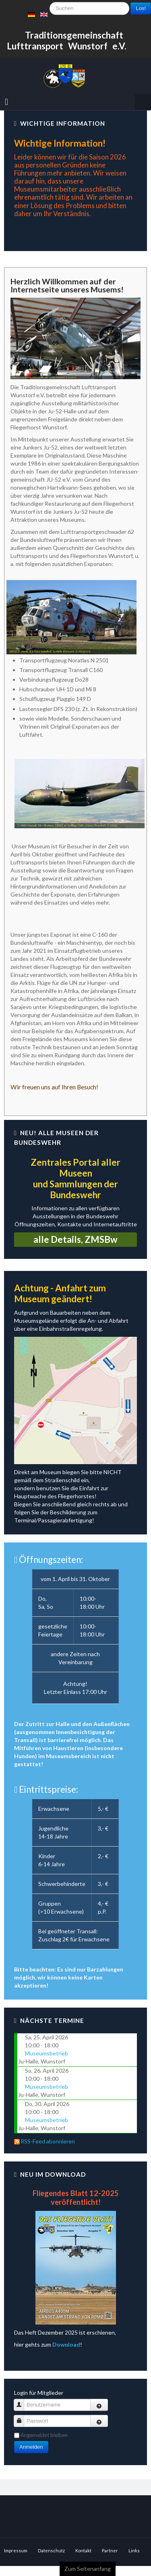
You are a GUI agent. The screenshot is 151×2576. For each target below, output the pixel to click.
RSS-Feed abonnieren (44, 2141)
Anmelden (31, 2447)
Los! (141, 8)
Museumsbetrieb (46, 2053)
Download (66, 2344)
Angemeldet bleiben (44, 2435)
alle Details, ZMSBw (75, 1239)
